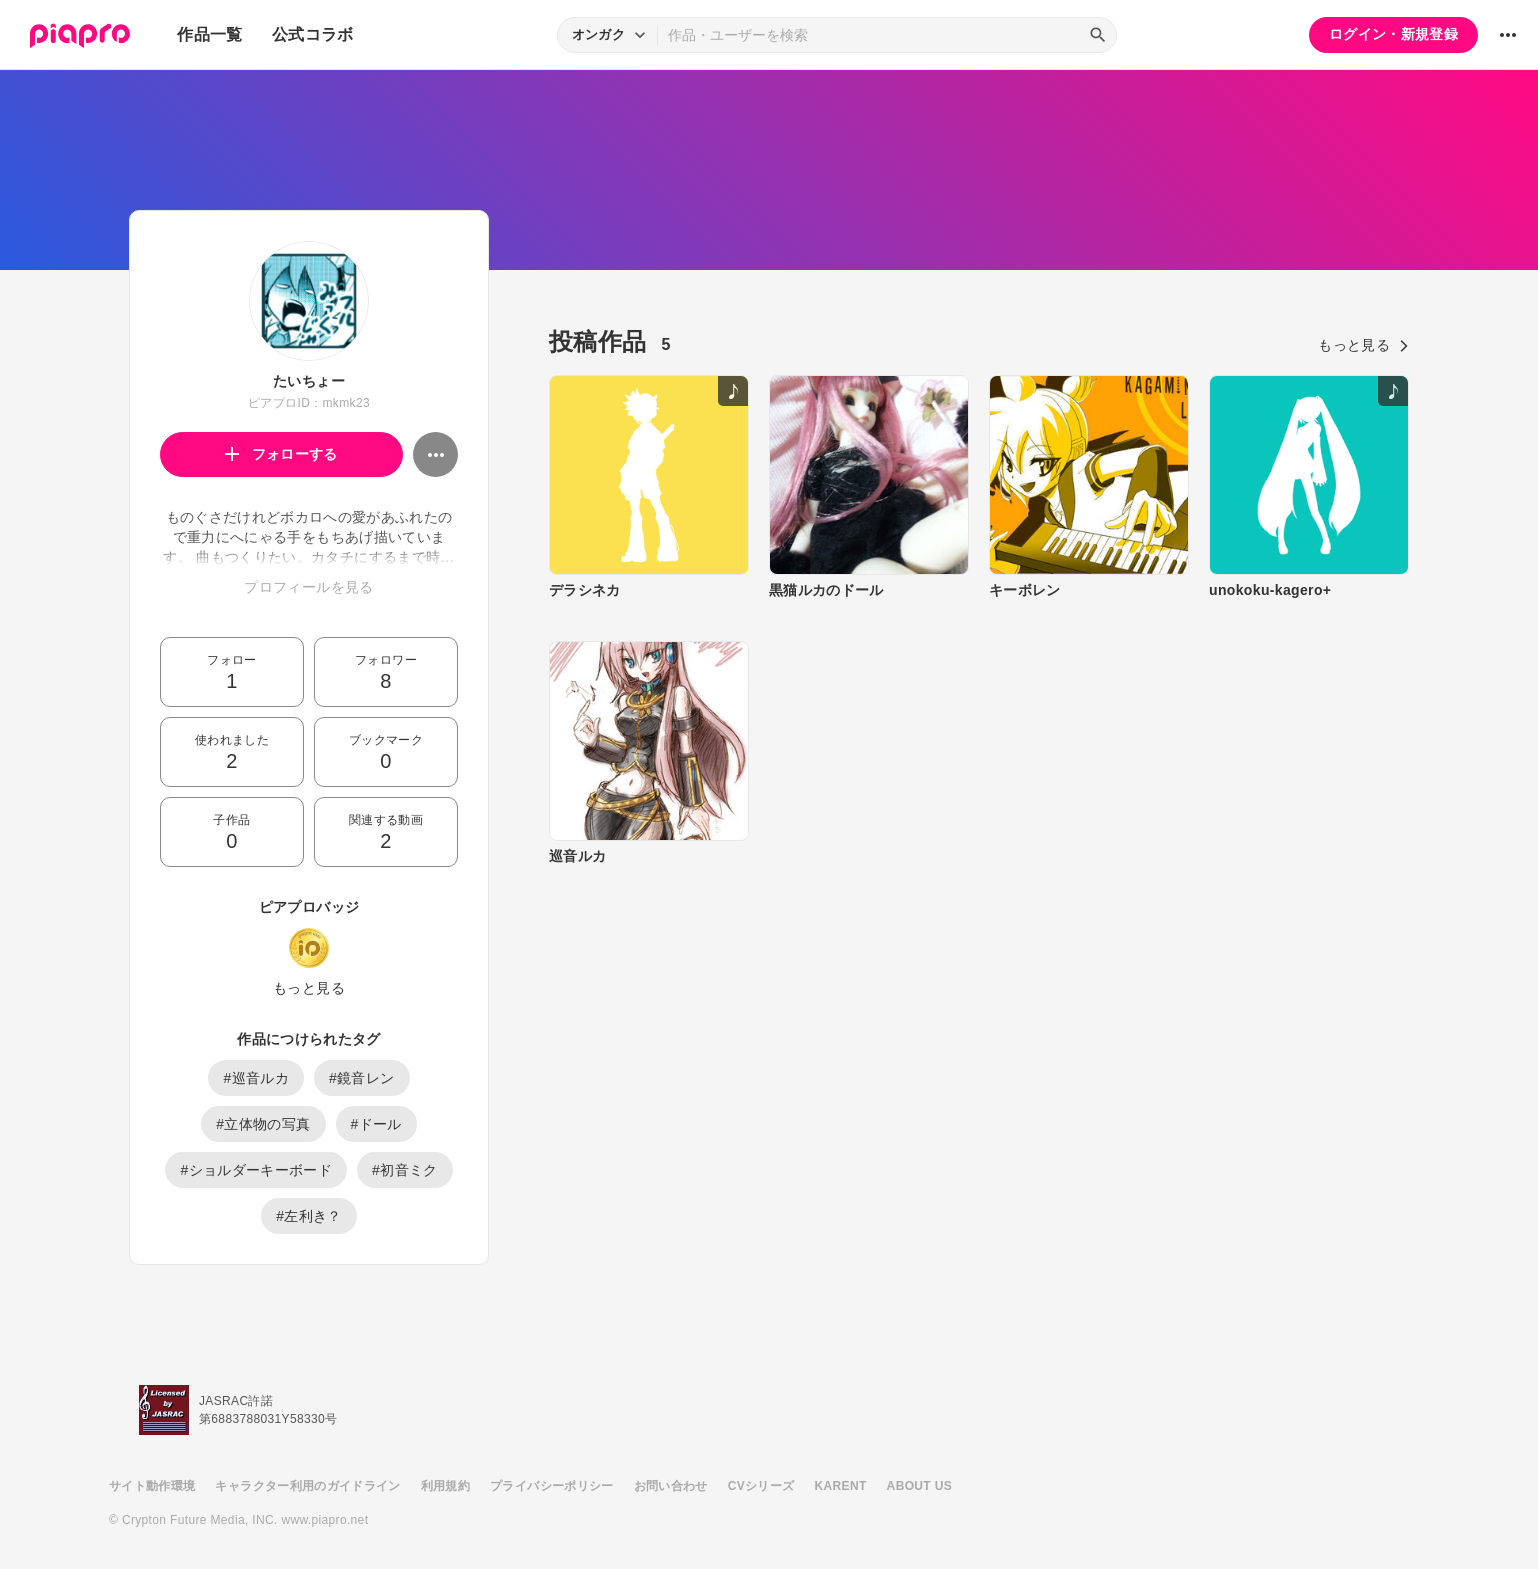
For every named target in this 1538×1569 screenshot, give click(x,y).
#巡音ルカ (256, 1078)
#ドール (376, 1124)
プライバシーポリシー (552, 1486)
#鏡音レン (362, 1078)
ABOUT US (919, 1486)
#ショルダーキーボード (256, 1170)
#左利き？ (309, 1216)
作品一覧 (209, 34)
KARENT (841, 1486)
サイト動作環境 (152, 1486)
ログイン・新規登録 (1393, 34)
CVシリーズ (761, 1486)
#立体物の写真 (263, 1124)
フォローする (281, 454)
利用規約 (445, 1486)
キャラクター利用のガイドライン (307, 1486)
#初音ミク (405, 1170)
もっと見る (309, 988)
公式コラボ (313, 34)
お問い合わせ (671, 1486)
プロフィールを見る (308, 587)
